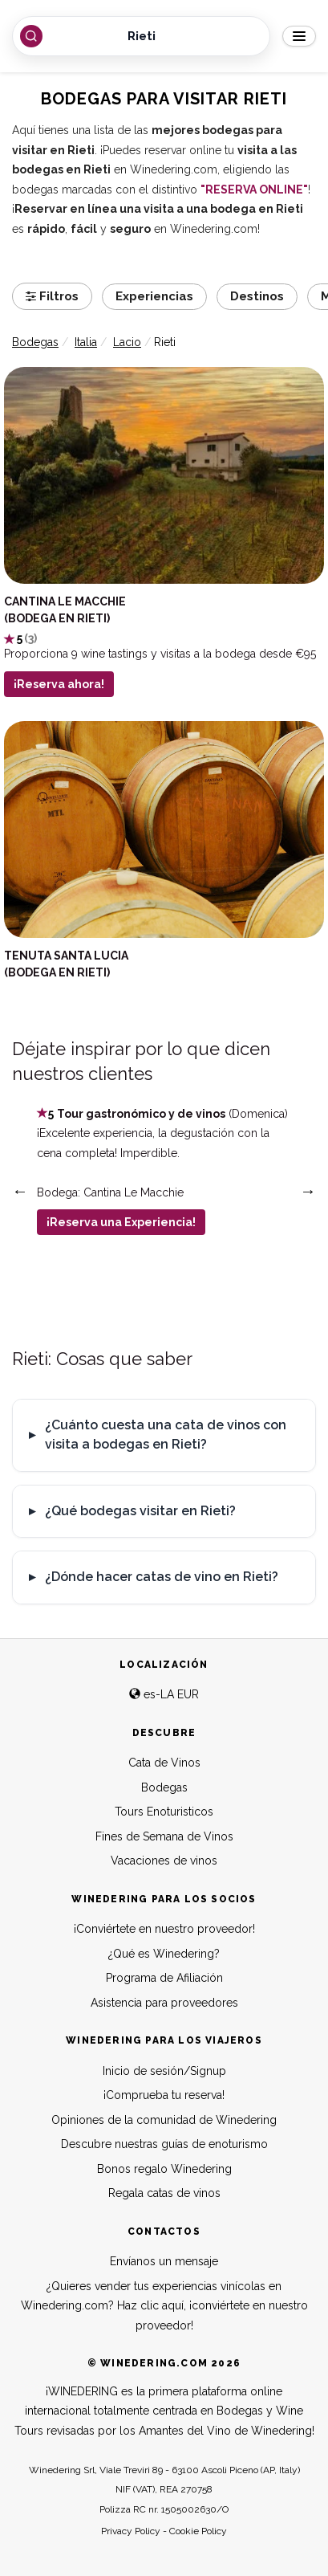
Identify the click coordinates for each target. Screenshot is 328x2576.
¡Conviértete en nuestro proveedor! (164, 1928)
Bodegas (164, 1787)
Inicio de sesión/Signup (164, 2070)
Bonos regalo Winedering (164, 2168)
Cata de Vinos (164, 1762)
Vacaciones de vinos (164, 1860)
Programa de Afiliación (164, 1977)
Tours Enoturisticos (164, 1811)
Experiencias (154, 296)
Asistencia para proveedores (164, 2002)
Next (308, 1191)
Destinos (257, 296)
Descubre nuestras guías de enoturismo (164, 2144)
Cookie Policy (198, 2531)
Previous (20, 1191)
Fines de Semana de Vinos (164, 1836)
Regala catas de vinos (164, 2193)
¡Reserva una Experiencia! (121, 1222)
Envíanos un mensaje (164, 2261)
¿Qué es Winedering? (164, 1953)
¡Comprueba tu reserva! (164, 2095)
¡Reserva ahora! (59, 684)
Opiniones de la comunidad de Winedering (164, 2119)
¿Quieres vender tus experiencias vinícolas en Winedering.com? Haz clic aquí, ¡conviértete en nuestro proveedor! (164, 2306)
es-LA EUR (164, 1694)
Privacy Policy (130, 2531)
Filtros (52, 296)
